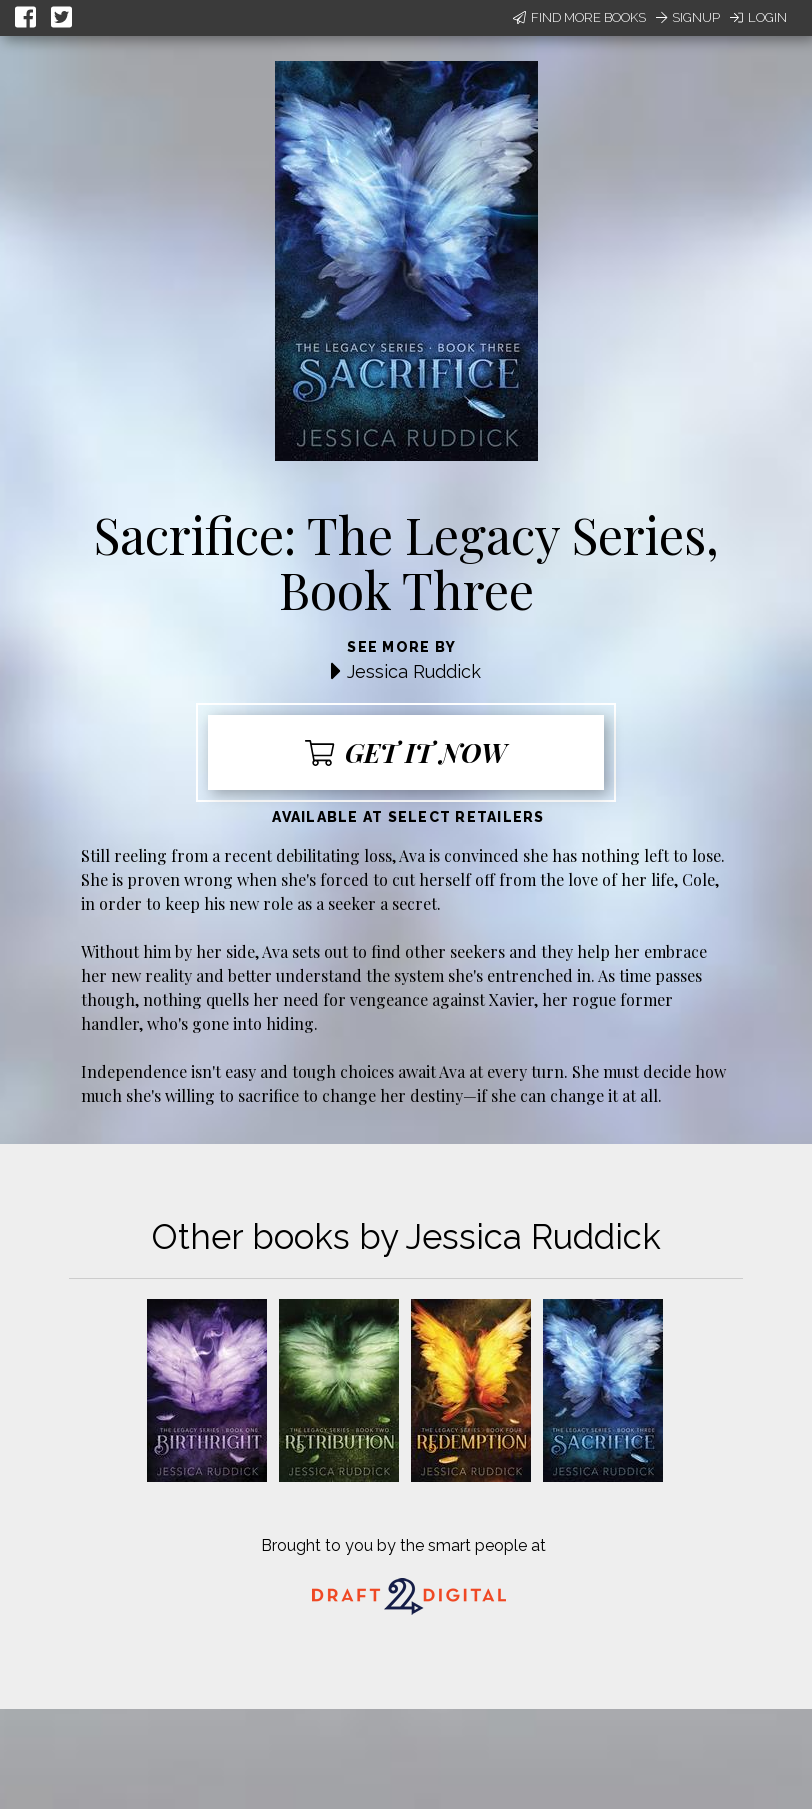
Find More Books (579, 17)
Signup (688, 17)
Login (758, 17)
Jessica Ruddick (414, 671)
